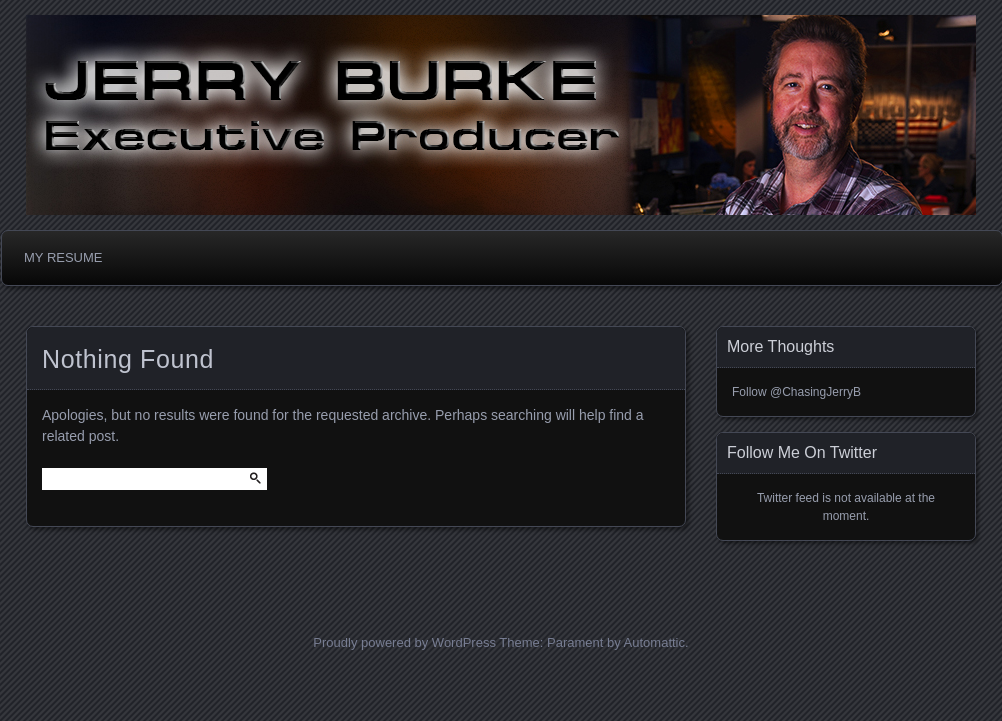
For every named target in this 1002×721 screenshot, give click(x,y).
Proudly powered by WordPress (404, 642)
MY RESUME (63, 257)
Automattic (654, 642)
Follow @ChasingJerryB (796, 392)
